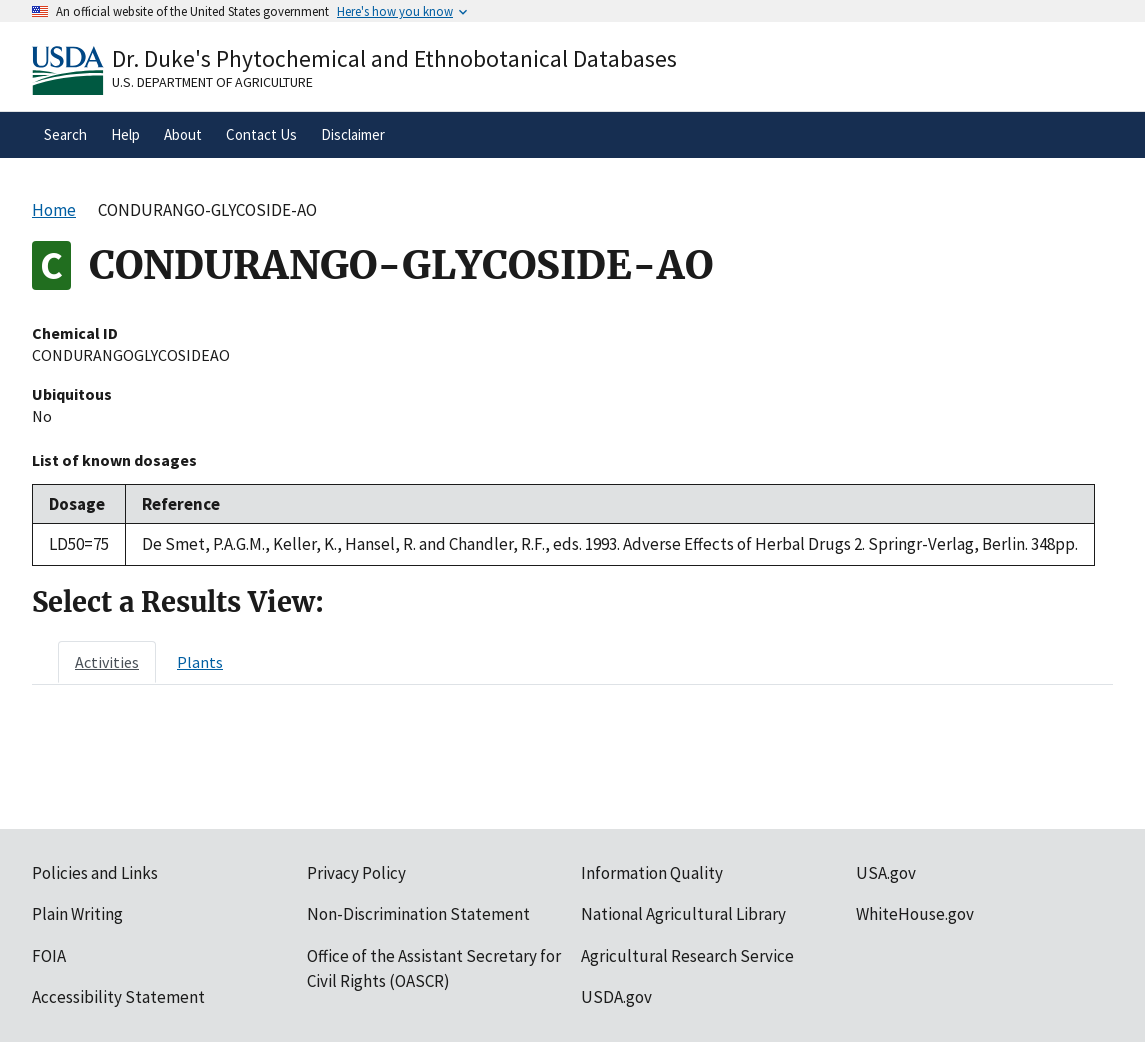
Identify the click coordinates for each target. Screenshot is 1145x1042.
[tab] (107, 662)
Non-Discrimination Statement (418, 914)
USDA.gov (616, 997)
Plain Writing (77, 914)
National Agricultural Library (683, 914)
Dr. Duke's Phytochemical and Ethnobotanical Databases (394, 58)
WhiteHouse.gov (915, 914)
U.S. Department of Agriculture (212, 82)
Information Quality (652, 873)
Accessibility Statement (118, 997)
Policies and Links (95, 873)
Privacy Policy (356, 873)
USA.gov (886, 873)
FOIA (49, 956)
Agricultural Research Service (687, 956)
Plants (200, 662)
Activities (107, 662)
